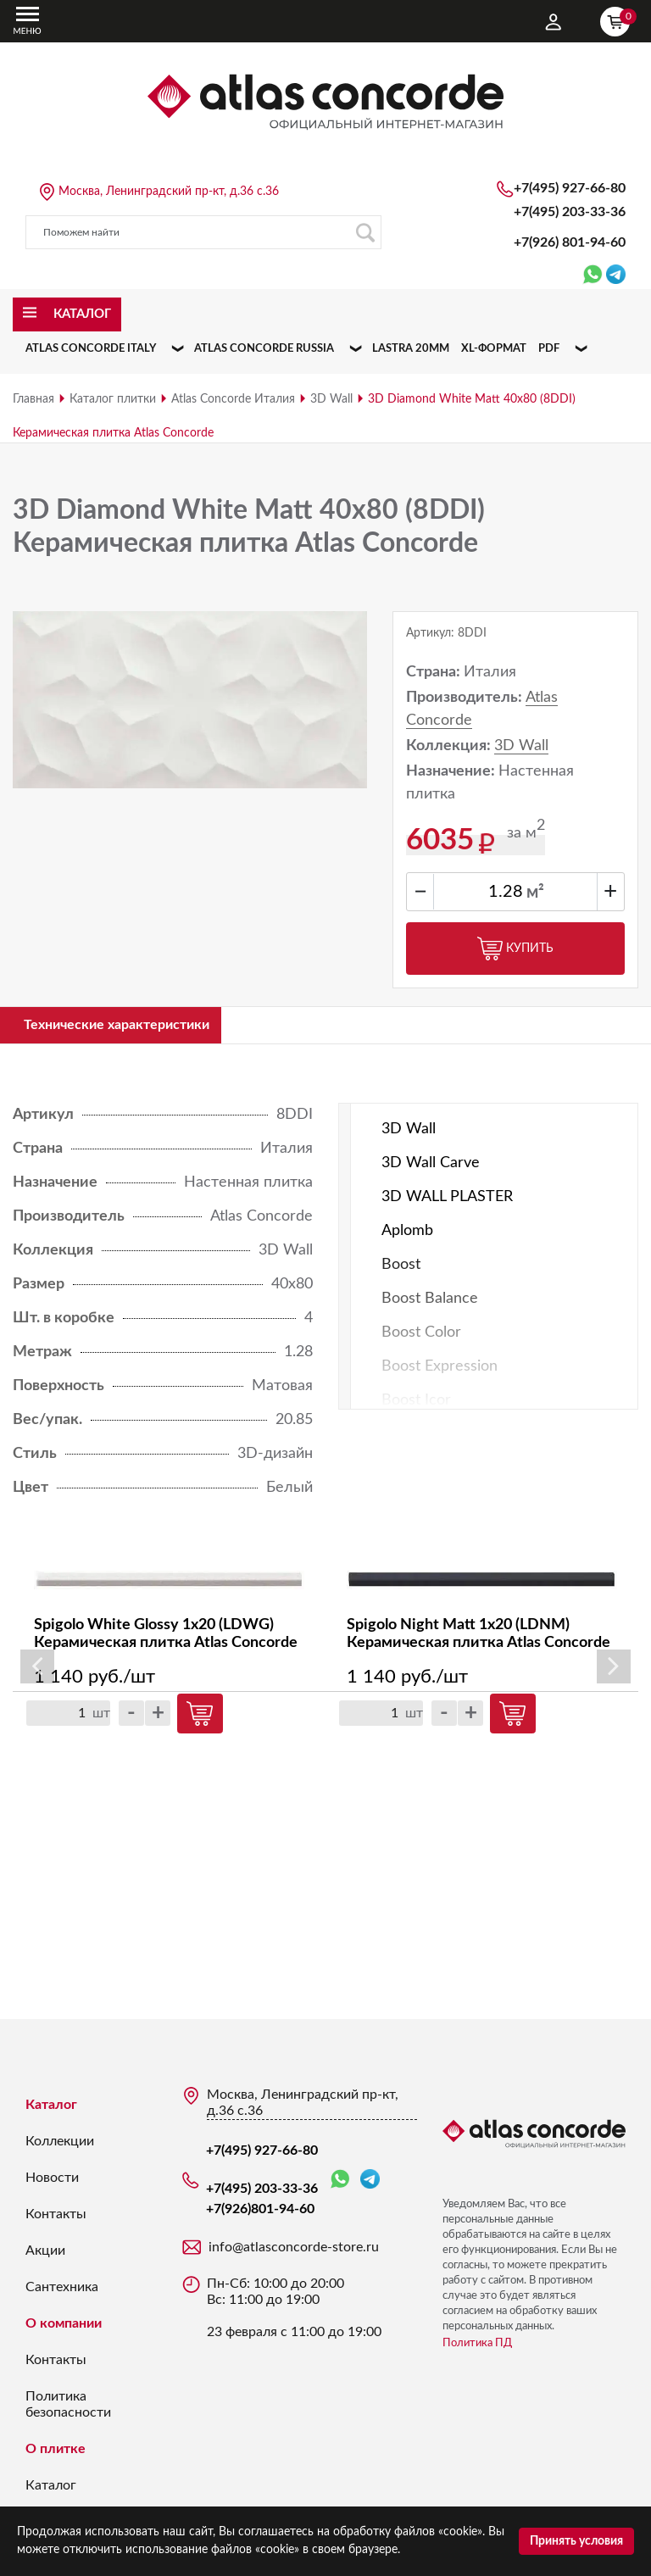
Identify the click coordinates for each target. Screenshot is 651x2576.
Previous (37, 1671)
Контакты (55, 2218)
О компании (63, 2327)
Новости (52, 2182)
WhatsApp (339, 2184)
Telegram (370, 2183)
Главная (33, 399)
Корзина (619, 19)
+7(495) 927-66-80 (570, 188)
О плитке (55, 2453)
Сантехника (61, 2291)
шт (101, 1717)
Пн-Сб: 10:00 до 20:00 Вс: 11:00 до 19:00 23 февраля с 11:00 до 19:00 (294, 2312)
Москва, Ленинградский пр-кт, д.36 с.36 (168, 192)
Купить (515, 948)
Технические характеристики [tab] (132, 1026)
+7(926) (570, 242)
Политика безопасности (68, 2408)
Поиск (365, 232)
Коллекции (59, 2145)
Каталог (51, 2109)
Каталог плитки (113, 399)
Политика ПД (477, 2347)
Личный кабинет (553, 22)
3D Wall (331, 399)
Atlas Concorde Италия (233, 399)
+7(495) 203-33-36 (570, 212)
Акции (45, 2255)
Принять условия (576, 2541)
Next (614, 1671)
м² (535, 892)
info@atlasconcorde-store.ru (294, 2251)
